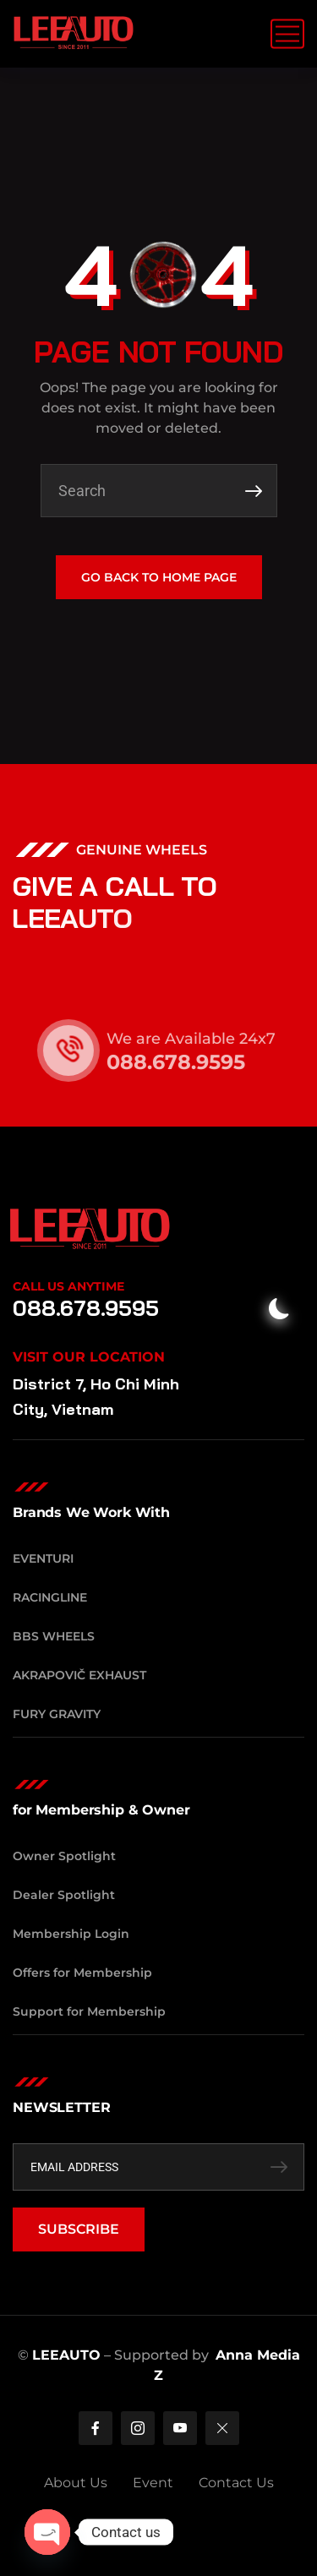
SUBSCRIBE (78, 2229)
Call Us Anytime (68, 1286)
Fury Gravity (57, 1714)
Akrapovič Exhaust (79, 1675)
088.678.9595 (196, 1062)
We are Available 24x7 (211, 1038)
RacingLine (50, 1597)
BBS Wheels (54, 1636)
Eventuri (43, 1558)
